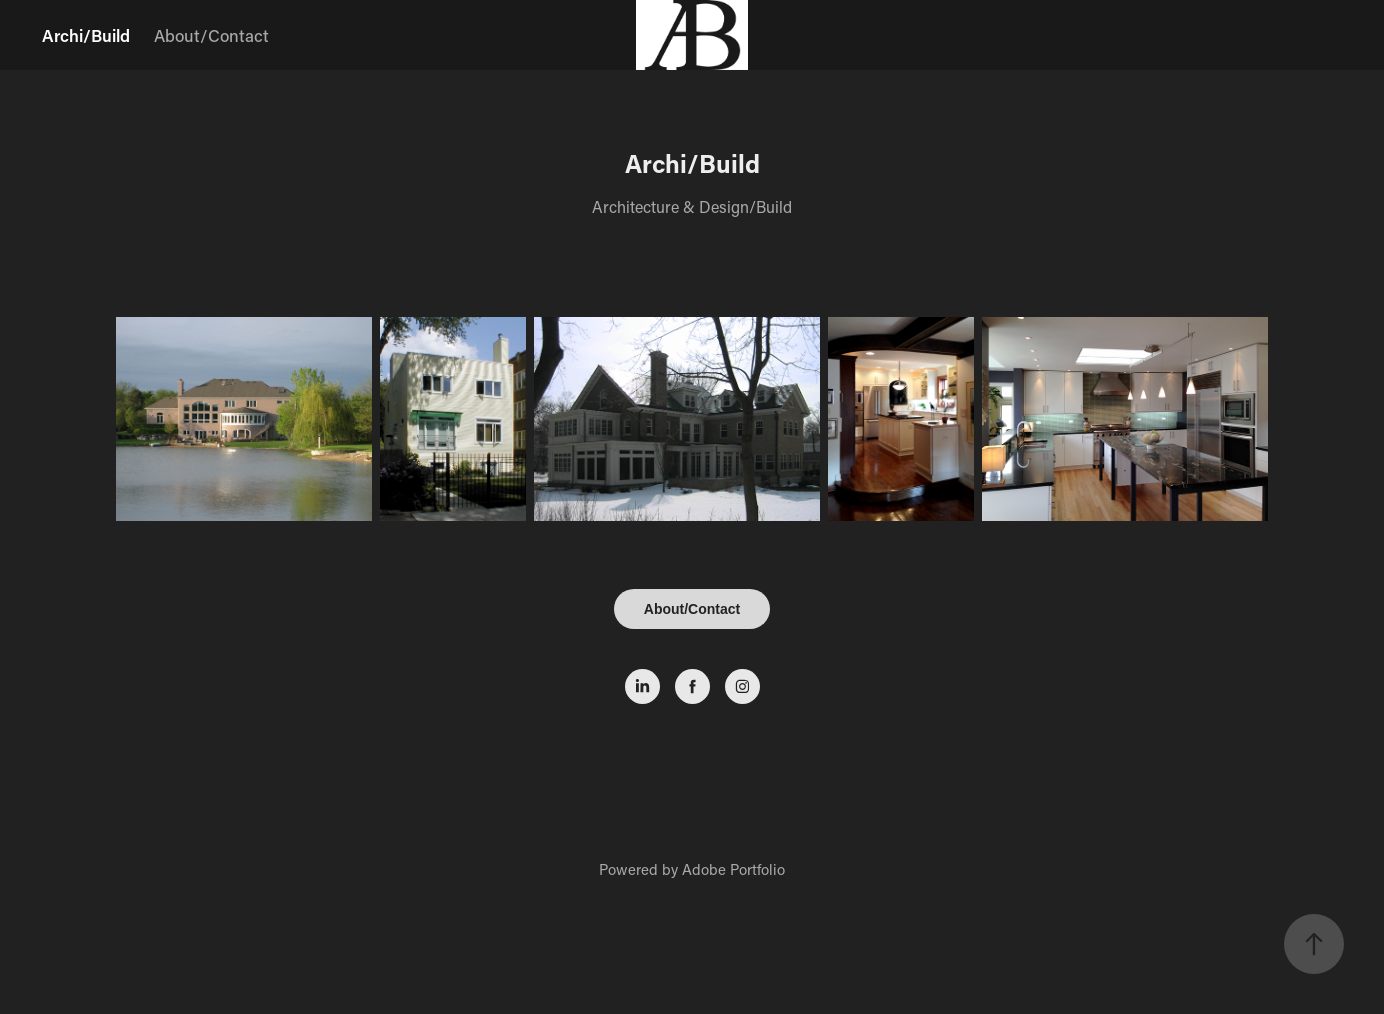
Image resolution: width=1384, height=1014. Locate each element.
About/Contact (211, 35)
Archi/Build (86, 35)
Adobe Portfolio (733, 869)
